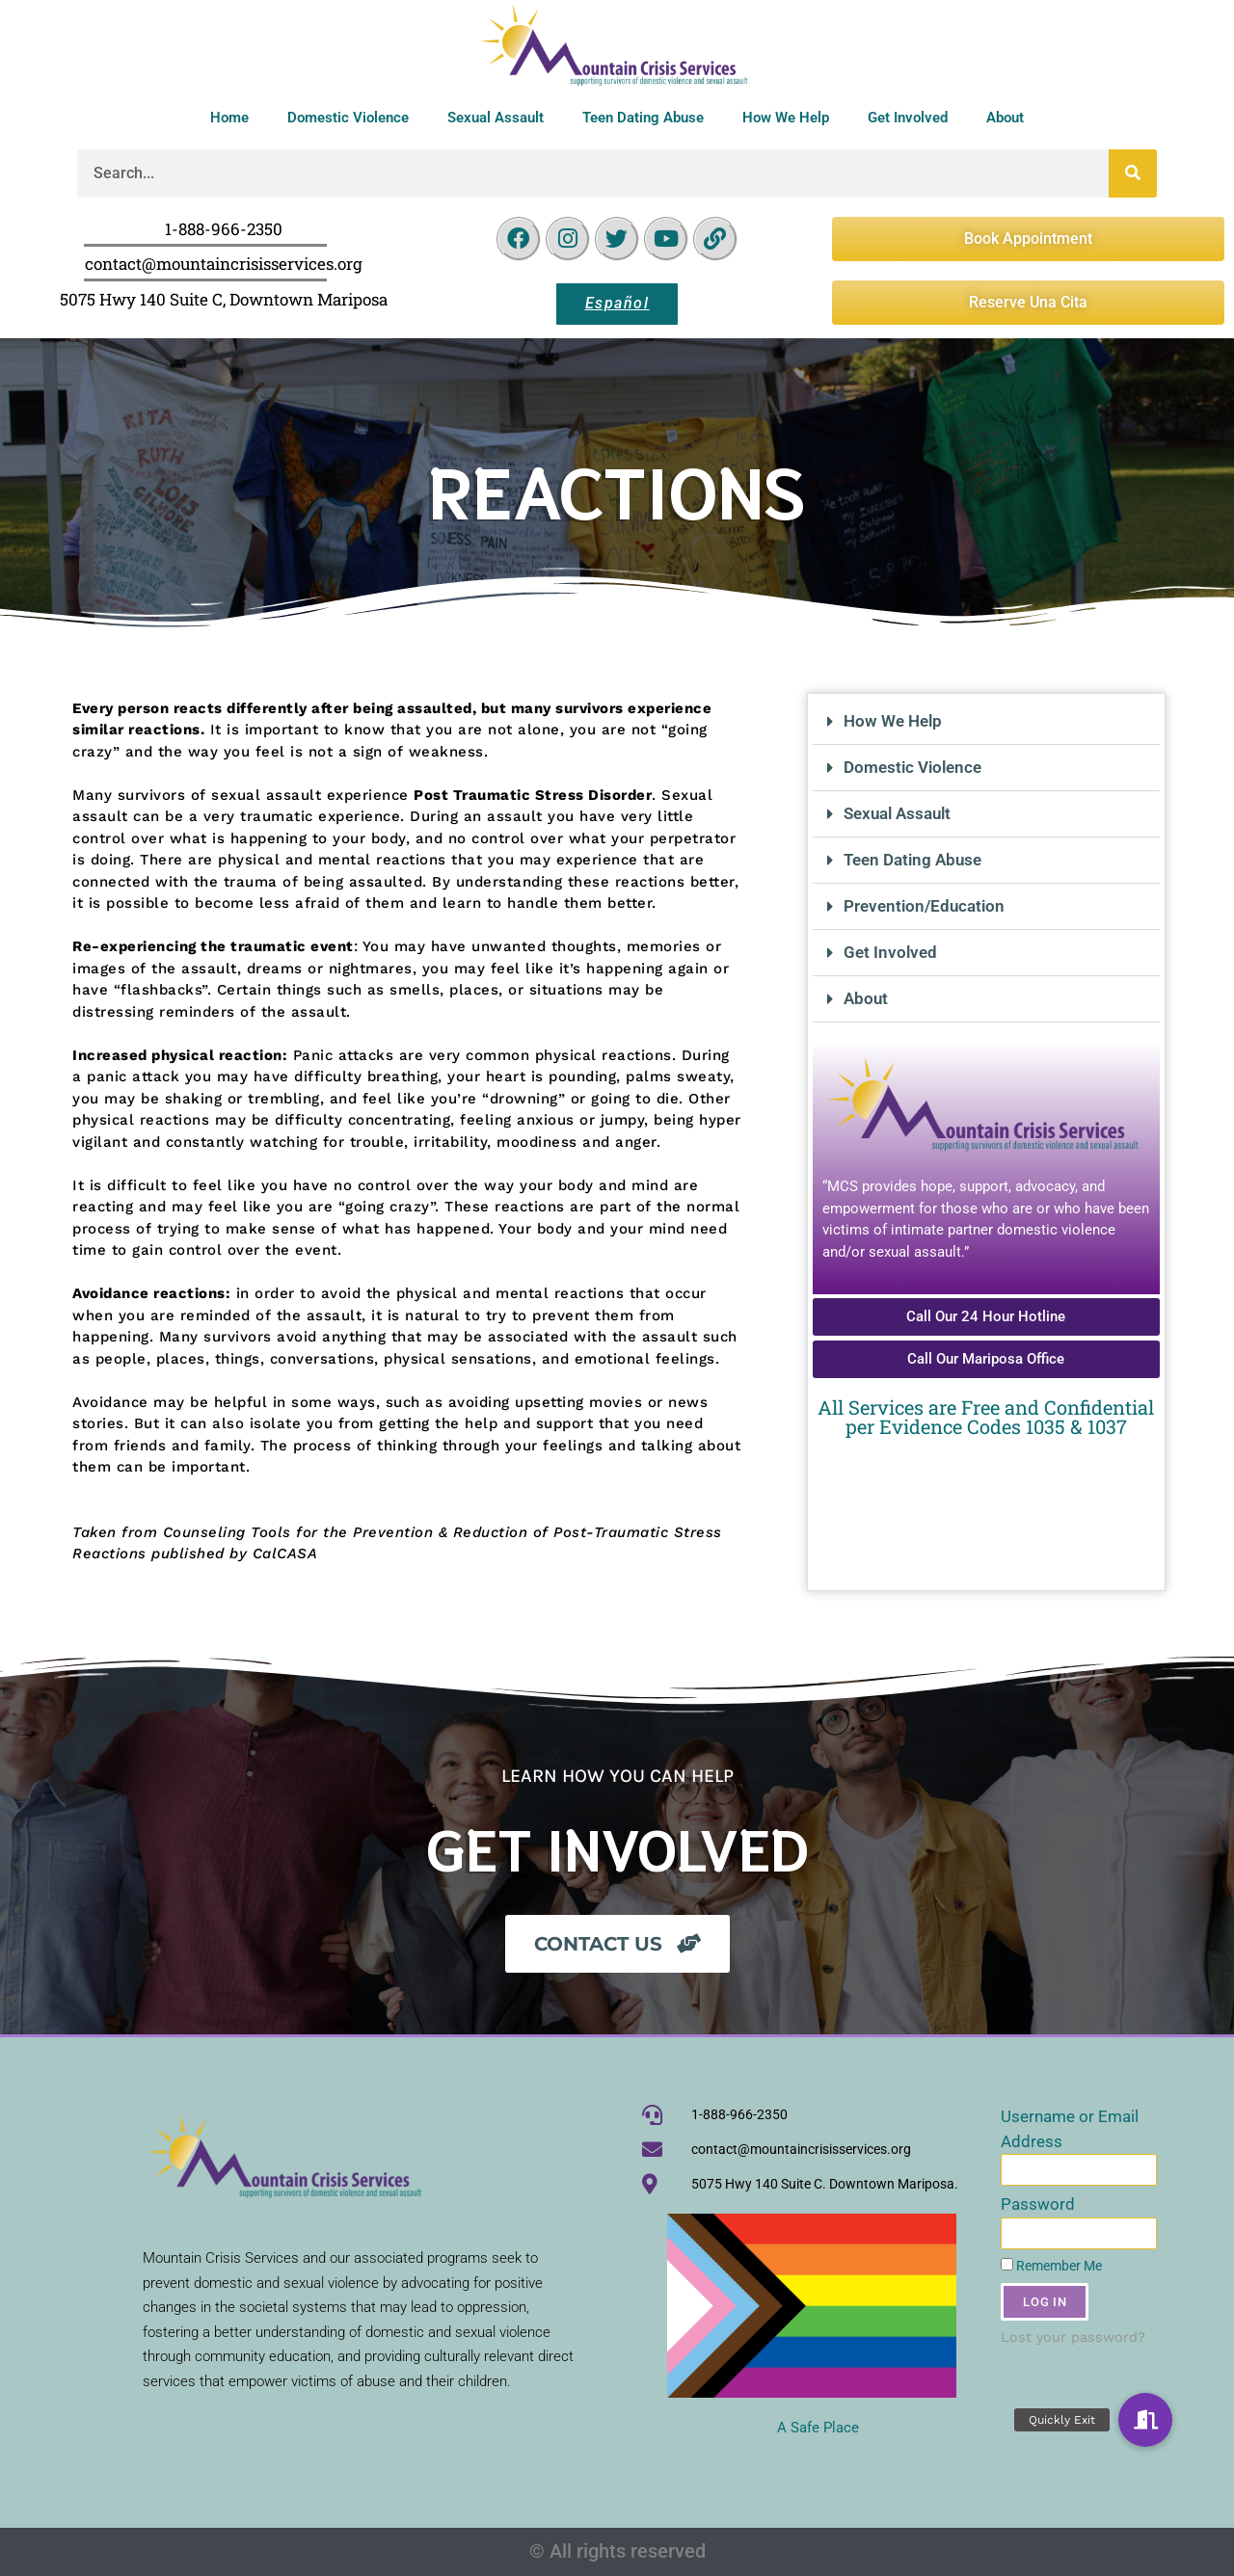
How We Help (785, 117)
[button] (986, 722)
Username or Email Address (1070, 2129)
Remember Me (1051, 2266)
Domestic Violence (348, 117)
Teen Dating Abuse (643, 117)
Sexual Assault (495, 117)
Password (1038, 2204)
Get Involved (908, 117)
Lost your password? (1073, 2337)
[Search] (1133, 173)
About (1005, 117)
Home (229, 117)
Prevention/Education (924, 906)
